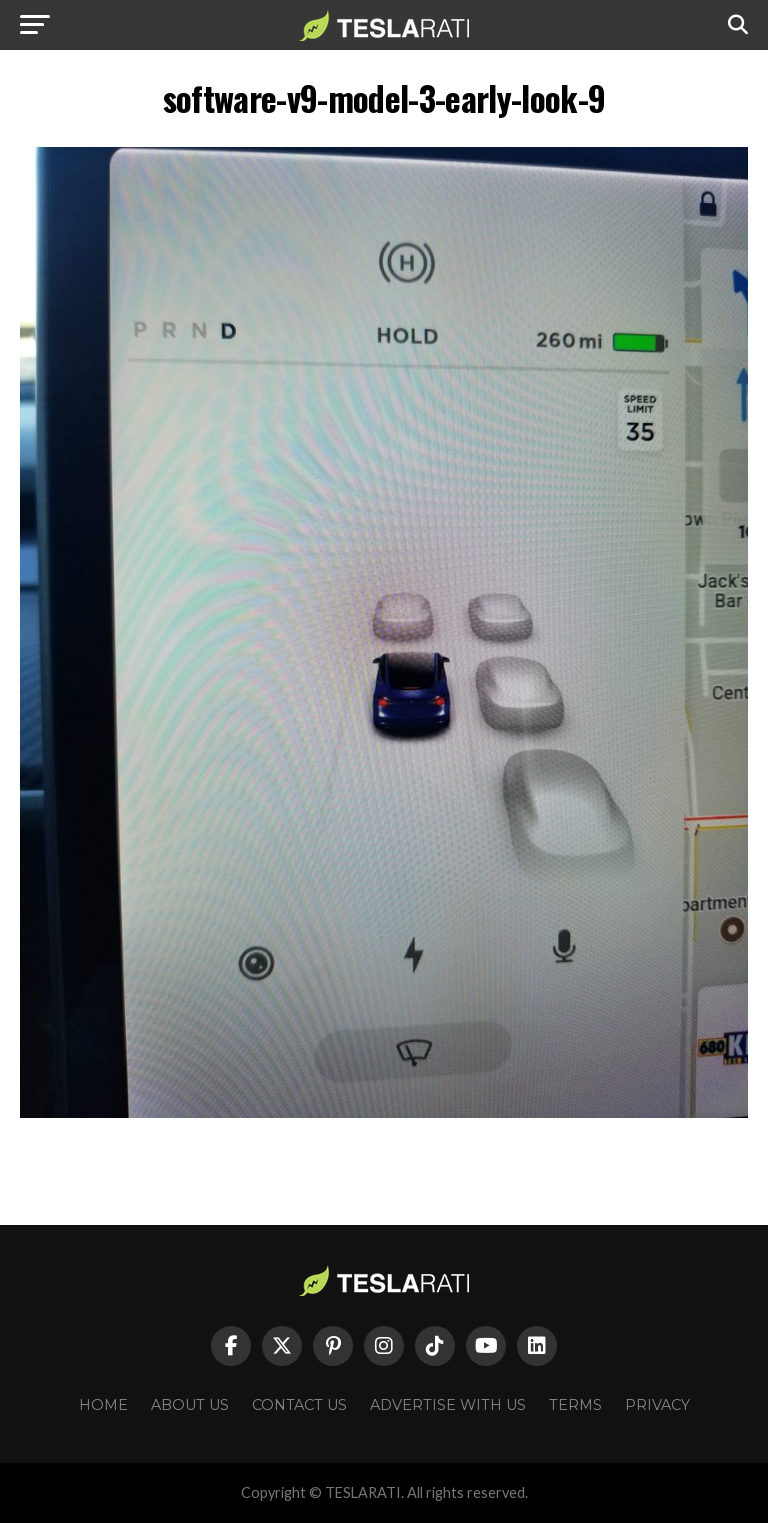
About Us (190, 1405)
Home (103, 1405)
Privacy (657, 1405)
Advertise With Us (448, 1405)
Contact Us (299, 1405)
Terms (575, 1405)
